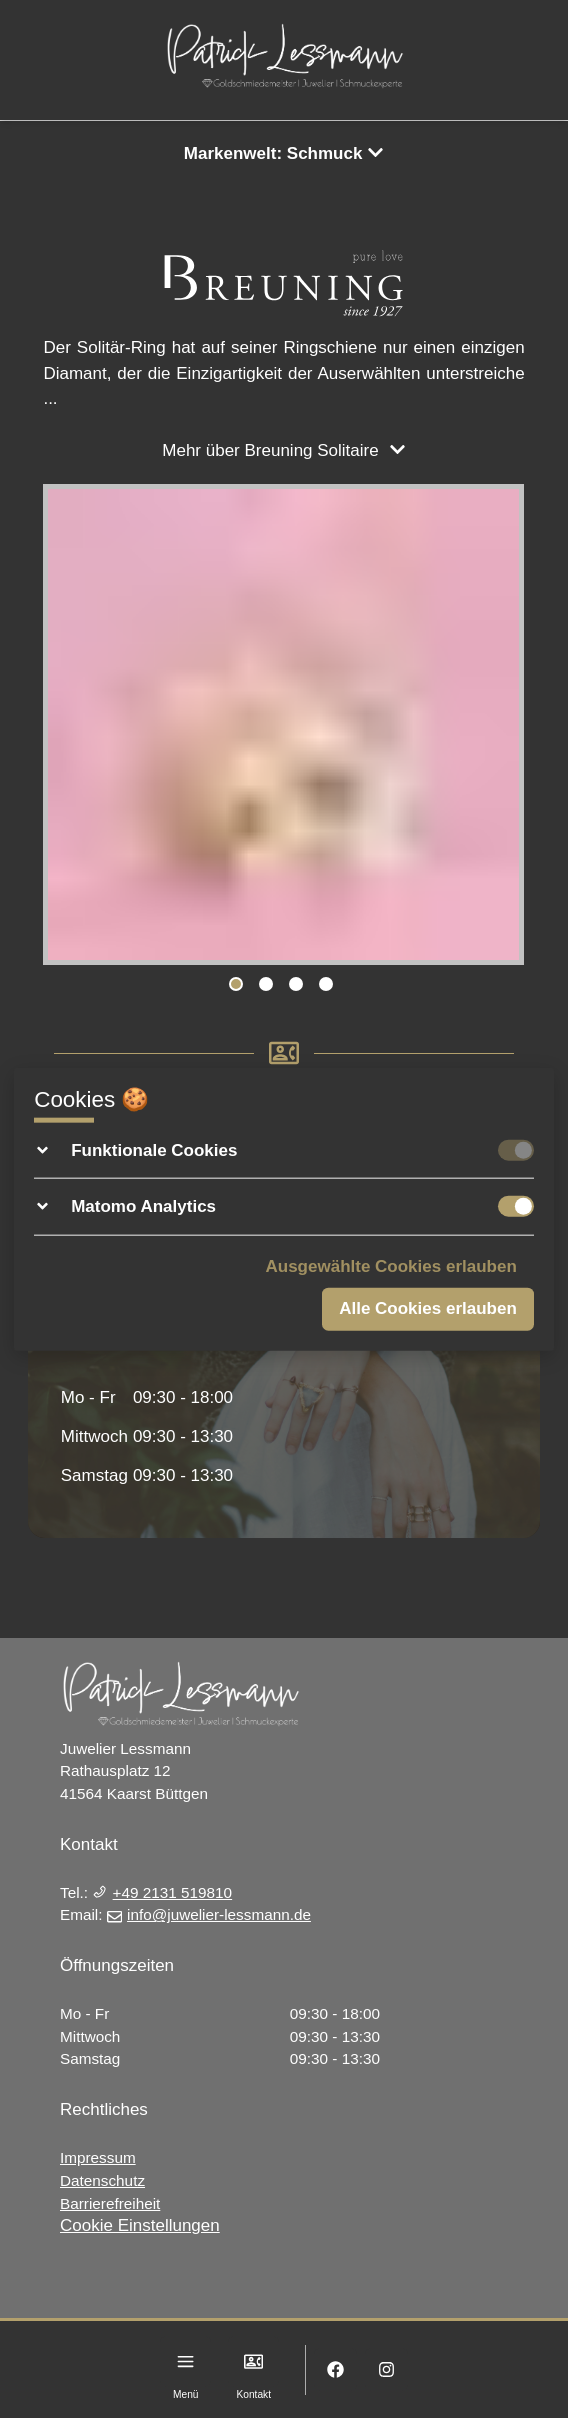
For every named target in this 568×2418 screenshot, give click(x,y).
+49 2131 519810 (162, 1892)
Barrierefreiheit (110, 2203)
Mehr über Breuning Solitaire (283, 450)
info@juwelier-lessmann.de (209, 1914)
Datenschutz (102, 2180)
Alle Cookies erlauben (428, 1308)
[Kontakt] (253, 2361)
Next (500, 728)
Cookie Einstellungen (140, 2225)
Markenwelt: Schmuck (284, 153)
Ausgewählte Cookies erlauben (391, 1265)
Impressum (98, 2157)
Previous (68, 728)
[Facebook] (335, 2369)
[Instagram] (386, 2369)
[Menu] (185, 2361)
